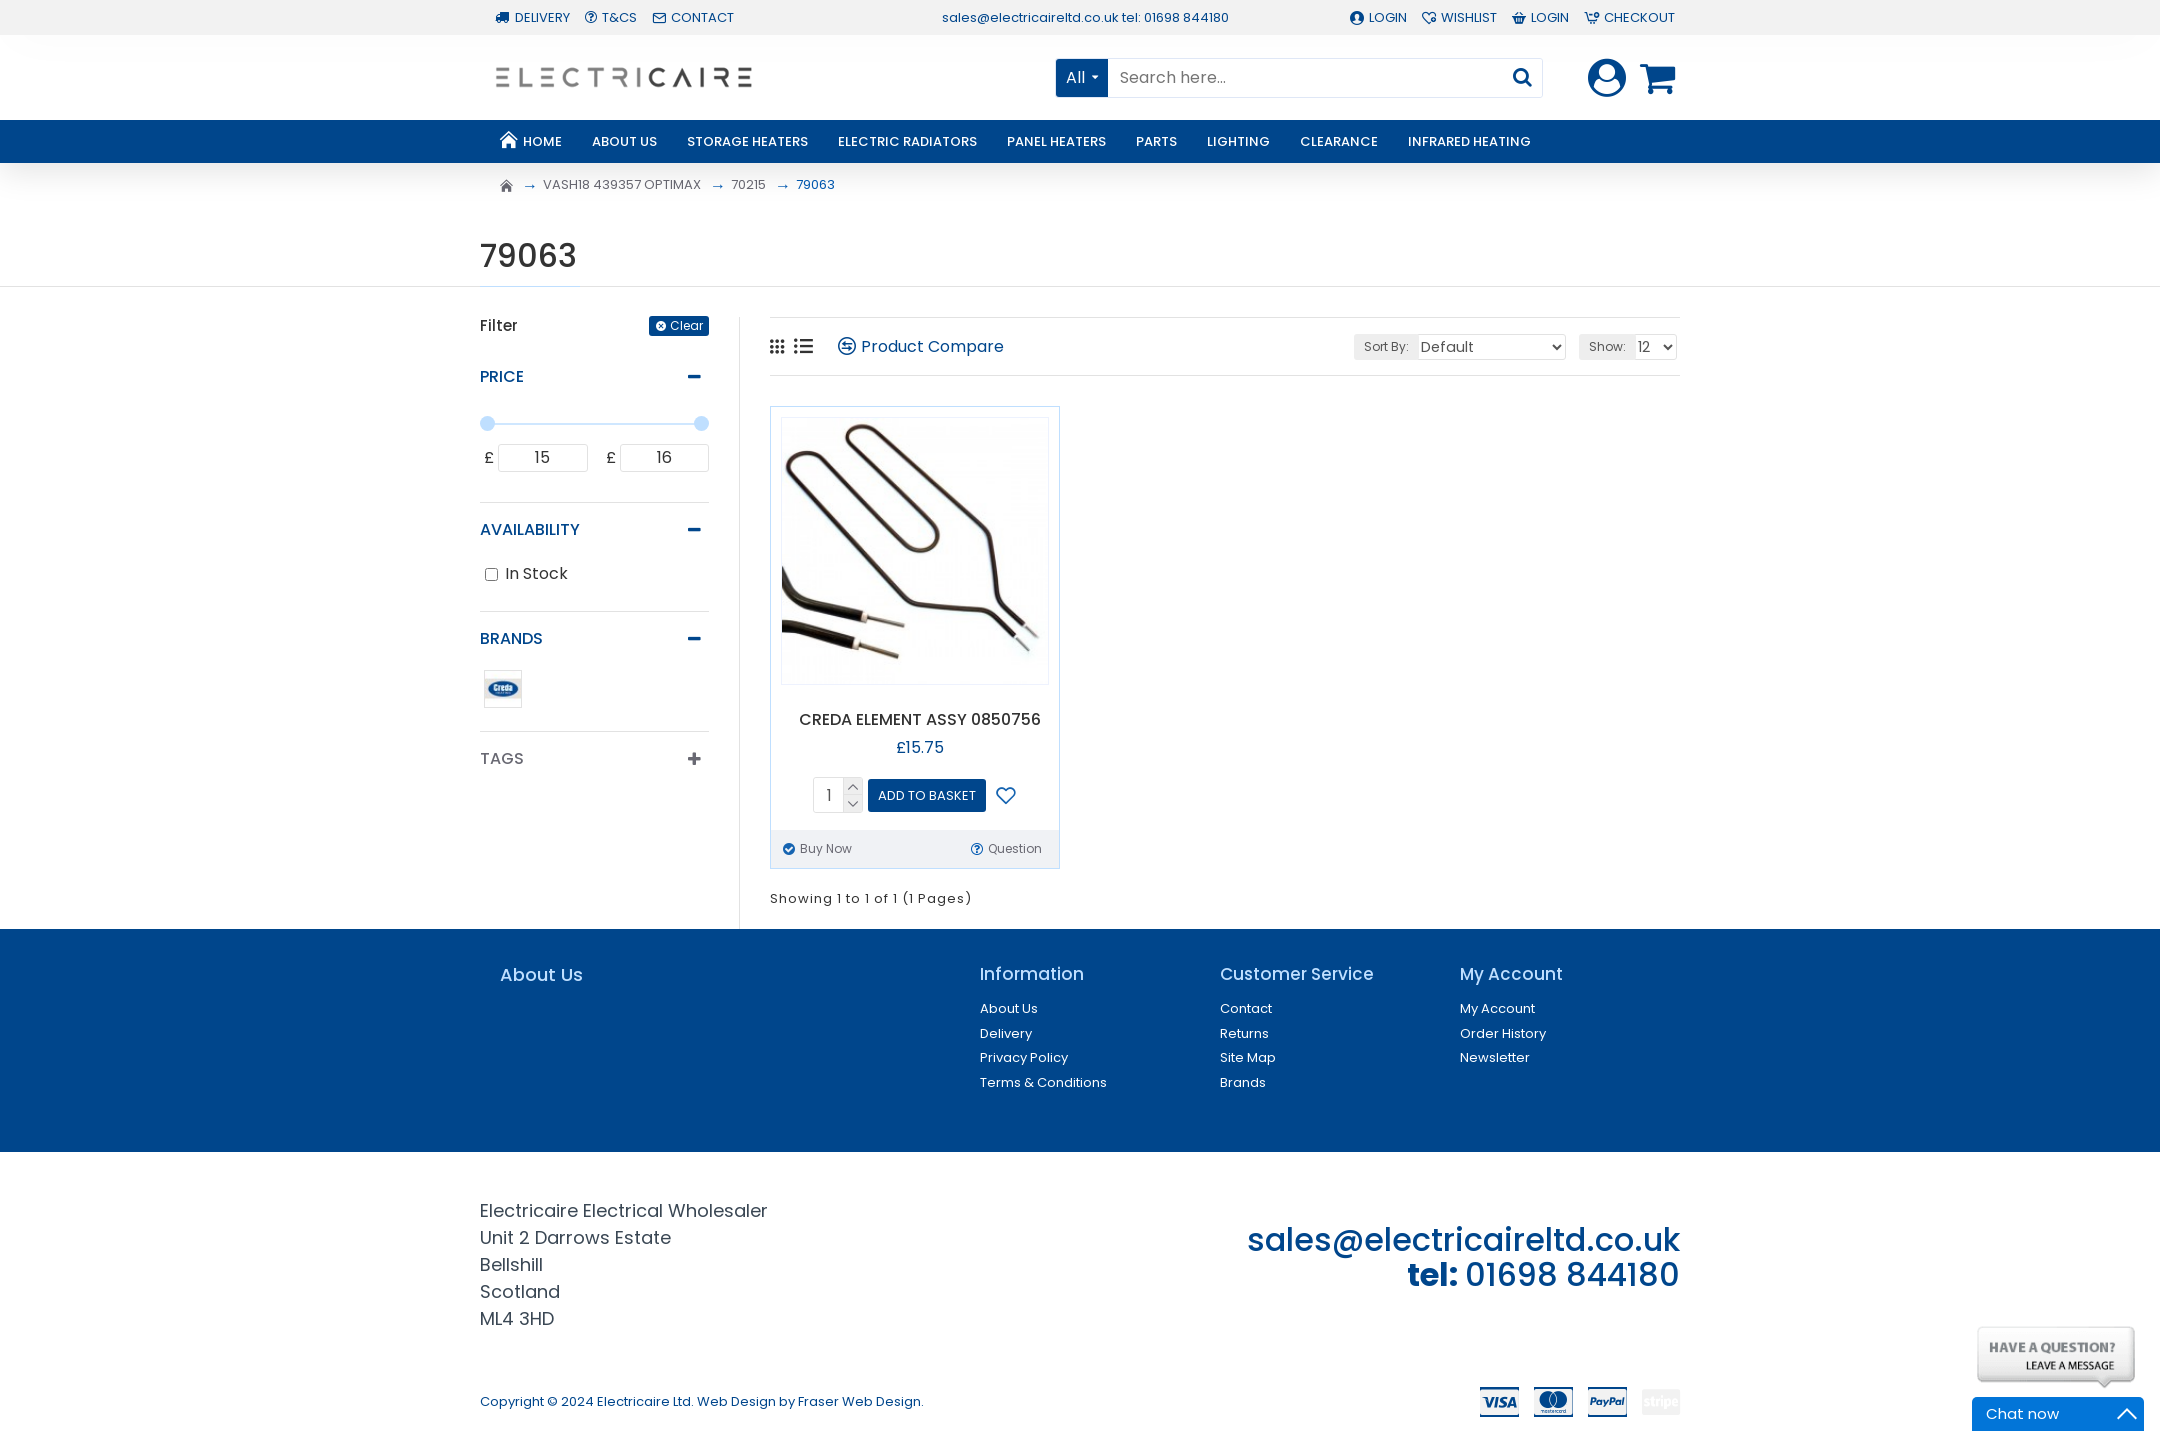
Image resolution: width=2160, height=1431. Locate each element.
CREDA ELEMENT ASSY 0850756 (920, 720)
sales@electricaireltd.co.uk (1463, 1239)
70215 (748, 184)
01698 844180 (1572, 1274)
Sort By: (1412, 346)
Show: (1609, 346)
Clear (686, 325)
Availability (530, 529)
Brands (511, 638)
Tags (502, 758)
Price (502, 376)
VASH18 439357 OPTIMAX (622, 184)
